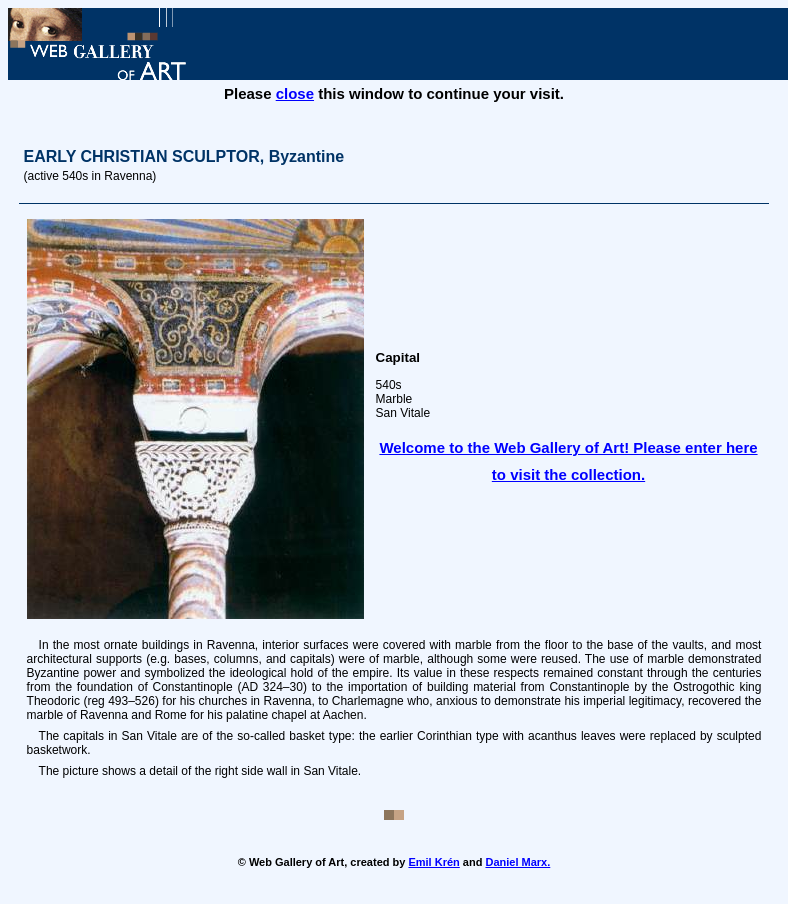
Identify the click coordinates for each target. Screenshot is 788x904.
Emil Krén (433, 862)
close (295, 93)
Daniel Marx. (517, 862)
